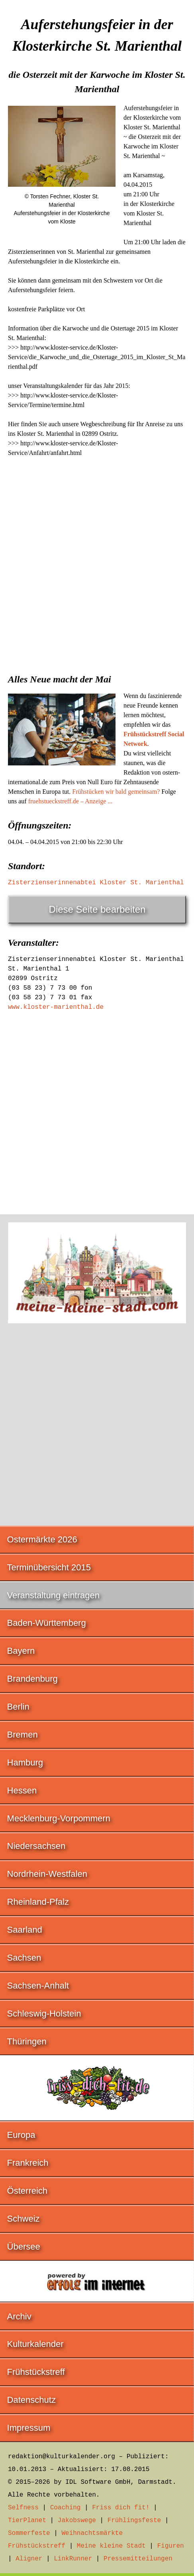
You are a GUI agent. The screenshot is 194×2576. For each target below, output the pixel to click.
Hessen (22, 1790)
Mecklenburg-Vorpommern (58, 1818)
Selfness (23, 2507)
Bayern (21, 1651)
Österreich (27, 2191)
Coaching (65, 2507)
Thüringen (27, 2041)
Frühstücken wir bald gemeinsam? (116, 791)
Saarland (24, 1930)
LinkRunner (73, 2558)
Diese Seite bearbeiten (97, 909)
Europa (21, 2135)
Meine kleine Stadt (111, 2546)
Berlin (18, 1707)
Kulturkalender (35, 2344)
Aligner (29, 2558)
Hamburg (25, 1762)
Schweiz (23, 2219)
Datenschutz (31, 2400)
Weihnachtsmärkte (92, 2533)
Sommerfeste (29, 2533)
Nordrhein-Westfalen (47, 1874)
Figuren (170, 2546)
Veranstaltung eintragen (53, 1595)
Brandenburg (32, 1679)
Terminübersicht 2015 (49, 1567)
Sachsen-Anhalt (38, 1986)
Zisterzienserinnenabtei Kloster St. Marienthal (96, 882)
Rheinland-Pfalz (38, 1902)
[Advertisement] (97, 563)
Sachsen (24, 1958)
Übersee (23, 2247)
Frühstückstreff (36, 2372)
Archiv (19, 2316)
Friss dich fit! (120, 2507)
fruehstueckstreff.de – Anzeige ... (70, 801)
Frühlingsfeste (134, 2520)
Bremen (22, 1735)
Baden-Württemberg (46, 1623)
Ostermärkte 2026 (42, 1539)
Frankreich (28, 2163)
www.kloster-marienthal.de (56, 1007)
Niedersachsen (36, 1846)
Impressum (29, 2428)
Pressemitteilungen (138, 2558)
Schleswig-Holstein (44, 2013)
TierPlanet (27, 2520)
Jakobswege (77, 2520)
